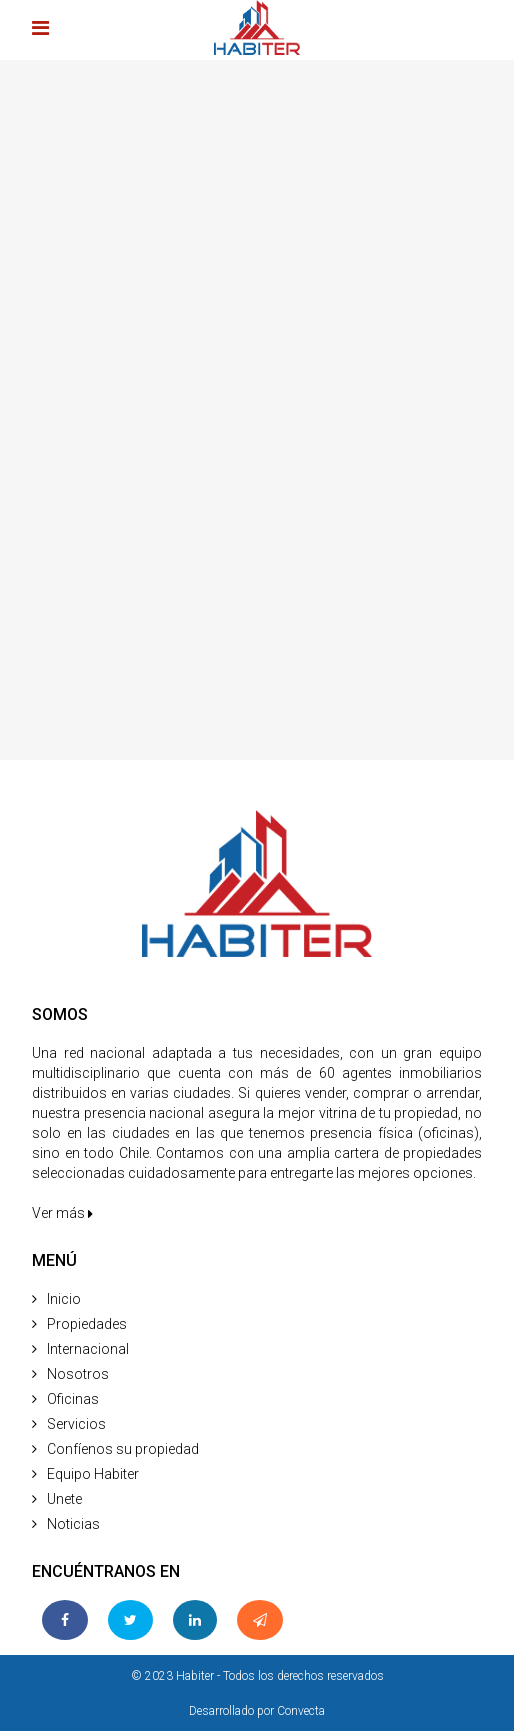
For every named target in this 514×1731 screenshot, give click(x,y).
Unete (64, 1499)
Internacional (88, 1349)
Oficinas (73, 1399)
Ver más (62, 1213)
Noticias (73, 1524)
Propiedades (87, 1324)
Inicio (64, 1299)
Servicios (76, 1424)
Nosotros (78, 1374)
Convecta (301, 1711)
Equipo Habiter (93, 1474)
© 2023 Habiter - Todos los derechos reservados (257, 1676)
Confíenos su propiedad (123, 1449)
